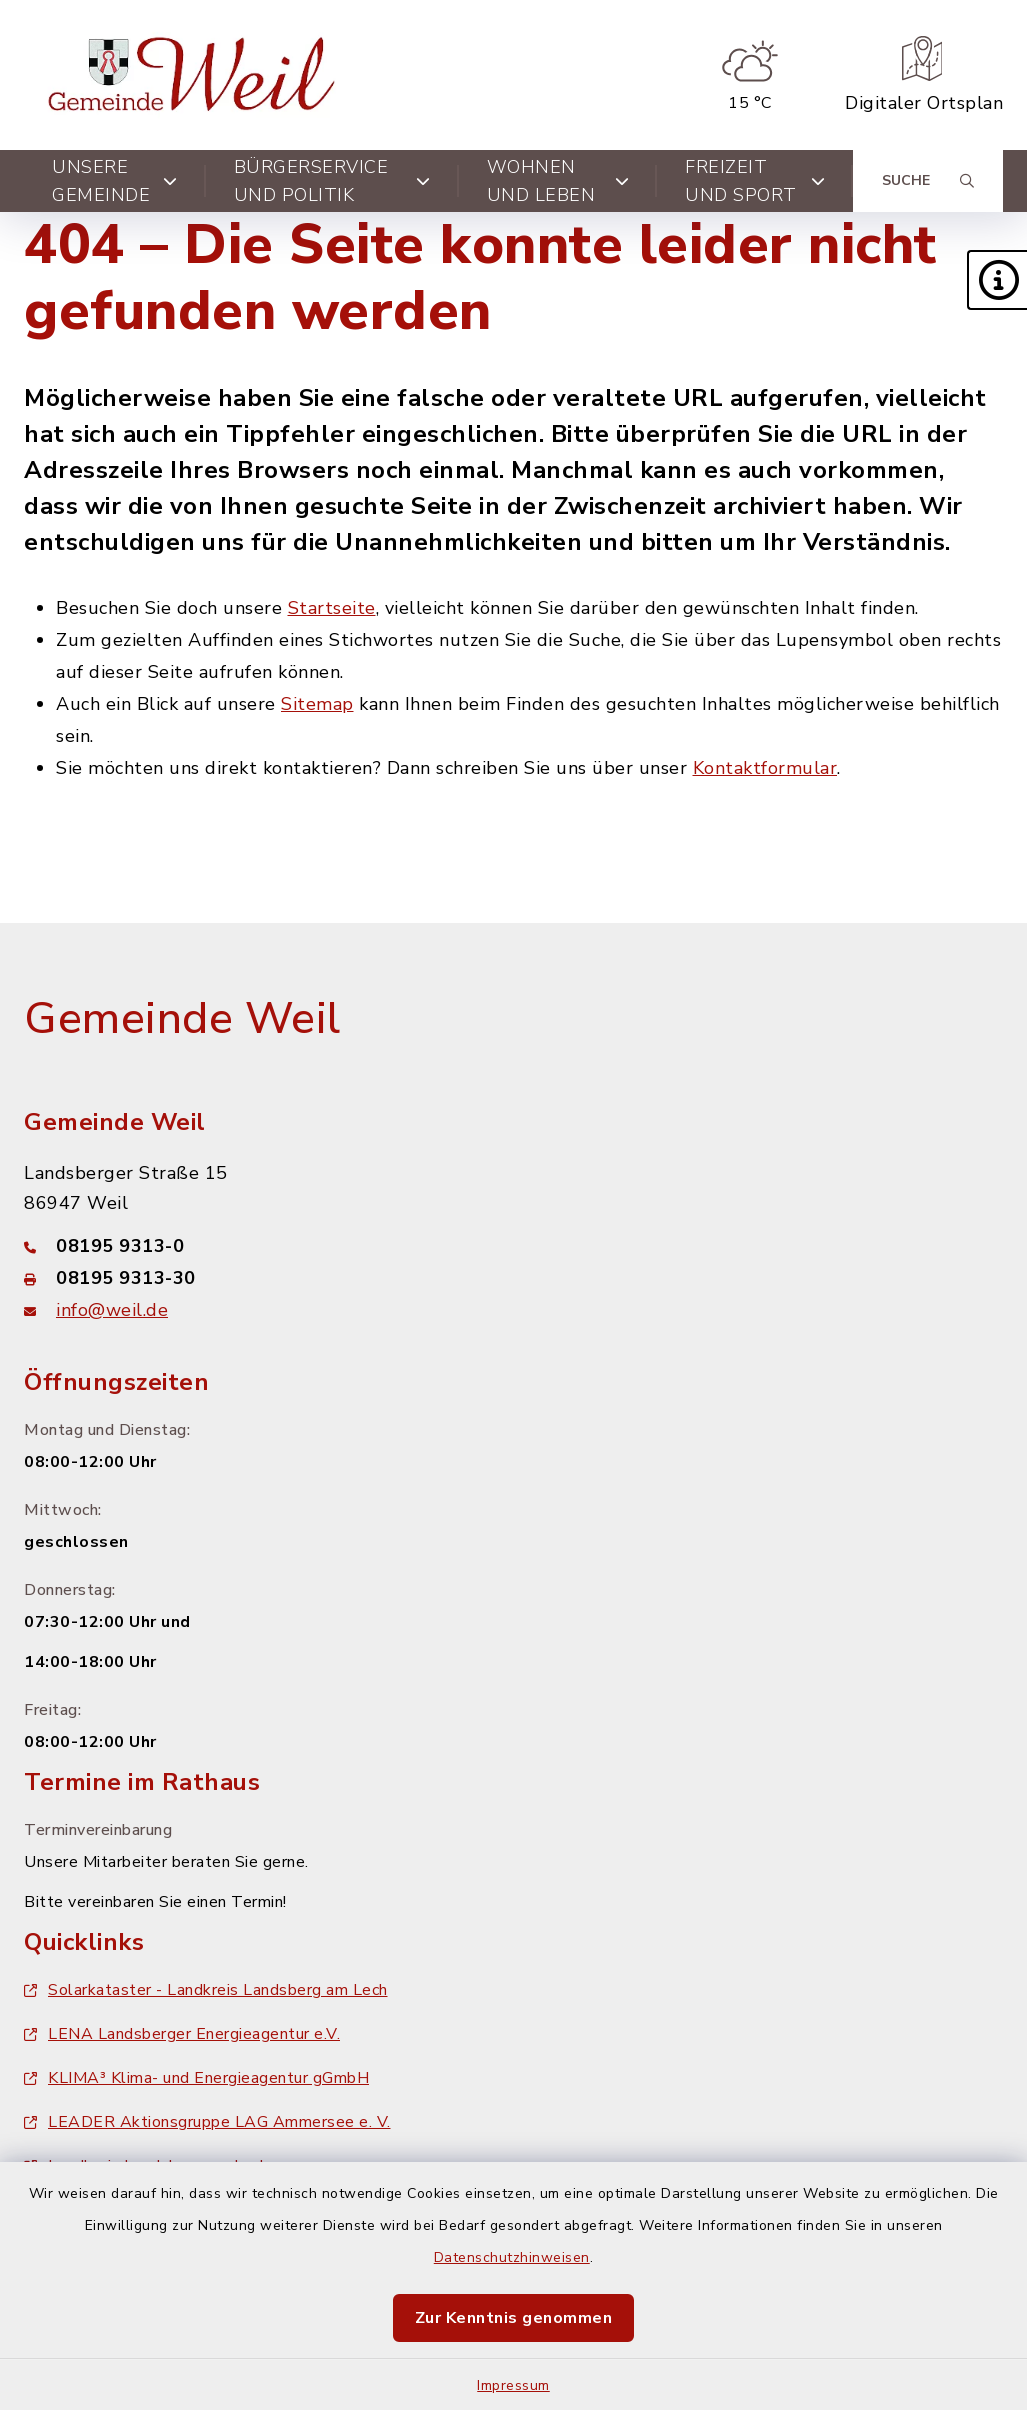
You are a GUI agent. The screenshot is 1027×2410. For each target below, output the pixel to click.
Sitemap (317, 704)
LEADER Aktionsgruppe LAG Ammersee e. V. (207, 2122)
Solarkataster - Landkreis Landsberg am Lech (206, 1990)
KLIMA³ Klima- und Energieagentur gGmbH (196, 2078)
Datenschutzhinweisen (512, 2257)
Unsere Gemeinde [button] (115, 181)
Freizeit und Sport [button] (755, 181)
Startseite (332, 608)
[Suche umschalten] (928, 181)
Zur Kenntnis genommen (514, 2318)
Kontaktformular (765, 768)
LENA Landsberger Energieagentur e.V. (182, 2034)
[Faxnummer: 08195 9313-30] (513, 1278)
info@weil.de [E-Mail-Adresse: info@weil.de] (112, 1310)
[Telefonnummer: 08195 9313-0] (513, 1246)
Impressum (513, 2385)
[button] (997, 280)
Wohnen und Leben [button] (558, 181)
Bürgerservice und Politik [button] (332, 181)
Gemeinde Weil (182, 1019)
